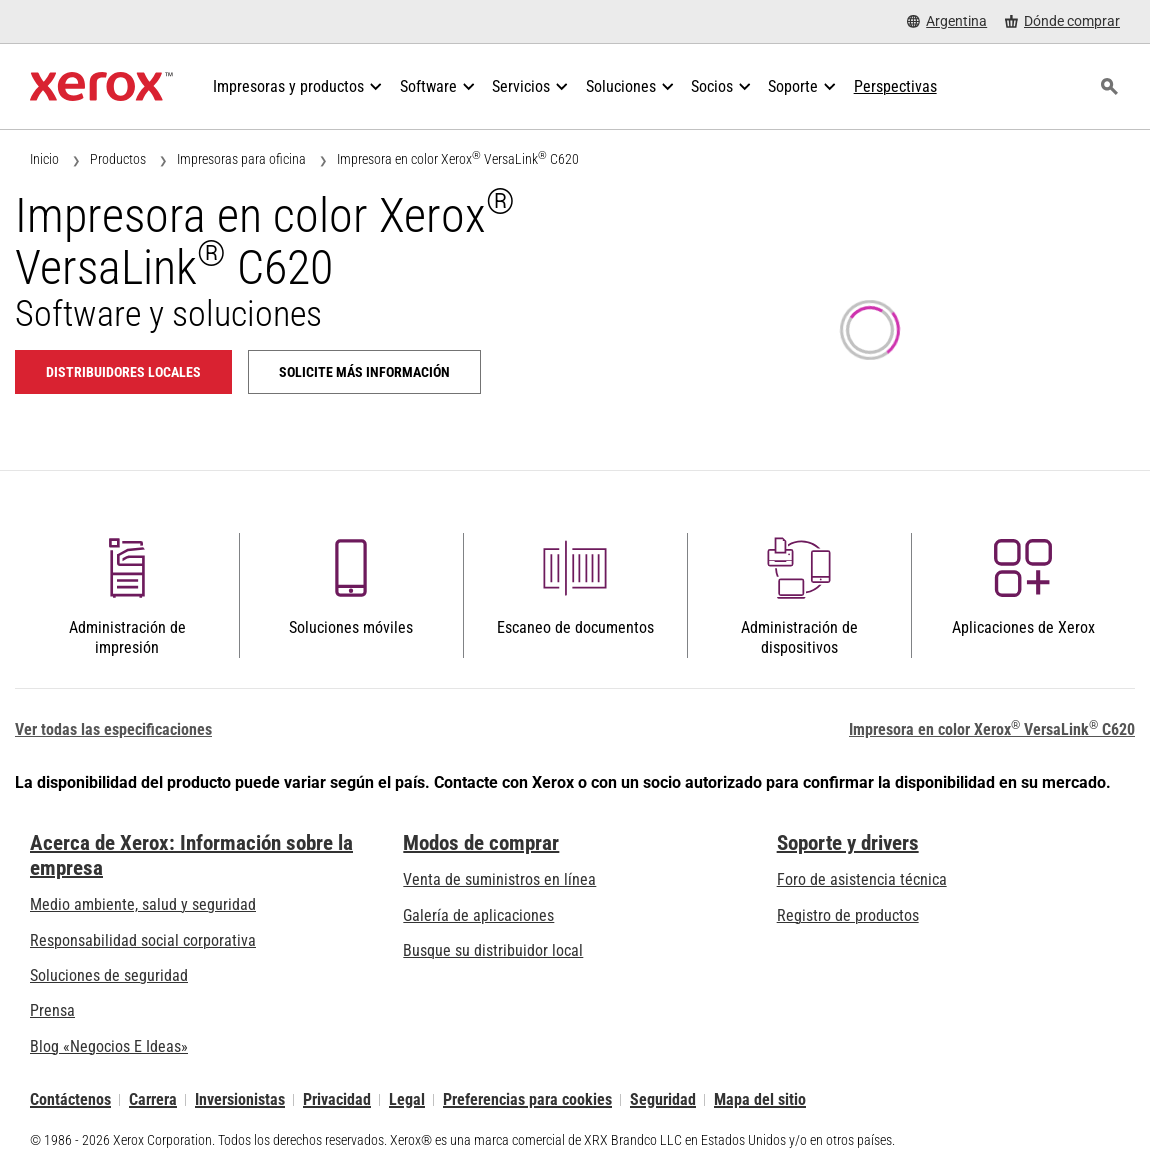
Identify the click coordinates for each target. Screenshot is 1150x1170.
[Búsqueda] (1109, 87)
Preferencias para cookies (527, 1099)
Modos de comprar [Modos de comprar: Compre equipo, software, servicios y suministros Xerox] (481, 843)
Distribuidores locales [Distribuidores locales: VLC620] (123, 372)
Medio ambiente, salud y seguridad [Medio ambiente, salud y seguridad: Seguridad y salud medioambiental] (143, 904)
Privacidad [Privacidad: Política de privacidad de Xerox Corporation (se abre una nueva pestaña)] (337, 1099)
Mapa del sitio (760, 1099)
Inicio (44, 159)
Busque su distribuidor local (493, 950)
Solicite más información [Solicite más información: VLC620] (364, 372)
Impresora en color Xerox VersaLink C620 (458, 158)
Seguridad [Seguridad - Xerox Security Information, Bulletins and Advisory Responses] (663, 1099)
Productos (118, 159)
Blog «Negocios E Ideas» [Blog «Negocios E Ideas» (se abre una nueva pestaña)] (109, 1046)
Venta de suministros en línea (499, 879)
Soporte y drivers (848, 843)
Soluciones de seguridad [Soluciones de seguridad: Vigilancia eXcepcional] (109, 975)
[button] (127, 596)
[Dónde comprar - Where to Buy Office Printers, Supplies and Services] (1062, 21)
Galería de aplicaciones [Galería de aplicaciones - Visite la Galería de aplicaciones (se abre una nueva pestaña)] (478, 915)
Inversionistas (240, 1099)
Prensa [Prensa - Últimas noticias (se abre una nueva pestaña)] (52, 1010)
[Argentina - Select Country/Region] (947, 21)
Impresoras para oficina (241, 159)
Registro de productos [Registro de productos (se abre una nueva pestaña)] (848, 915)
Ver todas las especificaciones (113, 729)
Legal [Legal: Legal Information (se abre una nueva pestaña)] (407, 1099)
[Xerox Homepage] (101, 87)
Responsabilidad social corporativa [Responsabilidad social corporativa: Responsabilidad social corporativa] (143, 940)
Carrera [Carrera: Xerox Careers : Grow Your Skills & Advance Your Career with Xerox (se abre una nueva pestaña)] (153, 1099)
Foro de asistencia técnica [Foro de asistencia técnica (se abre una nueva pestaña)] (862, 879)
